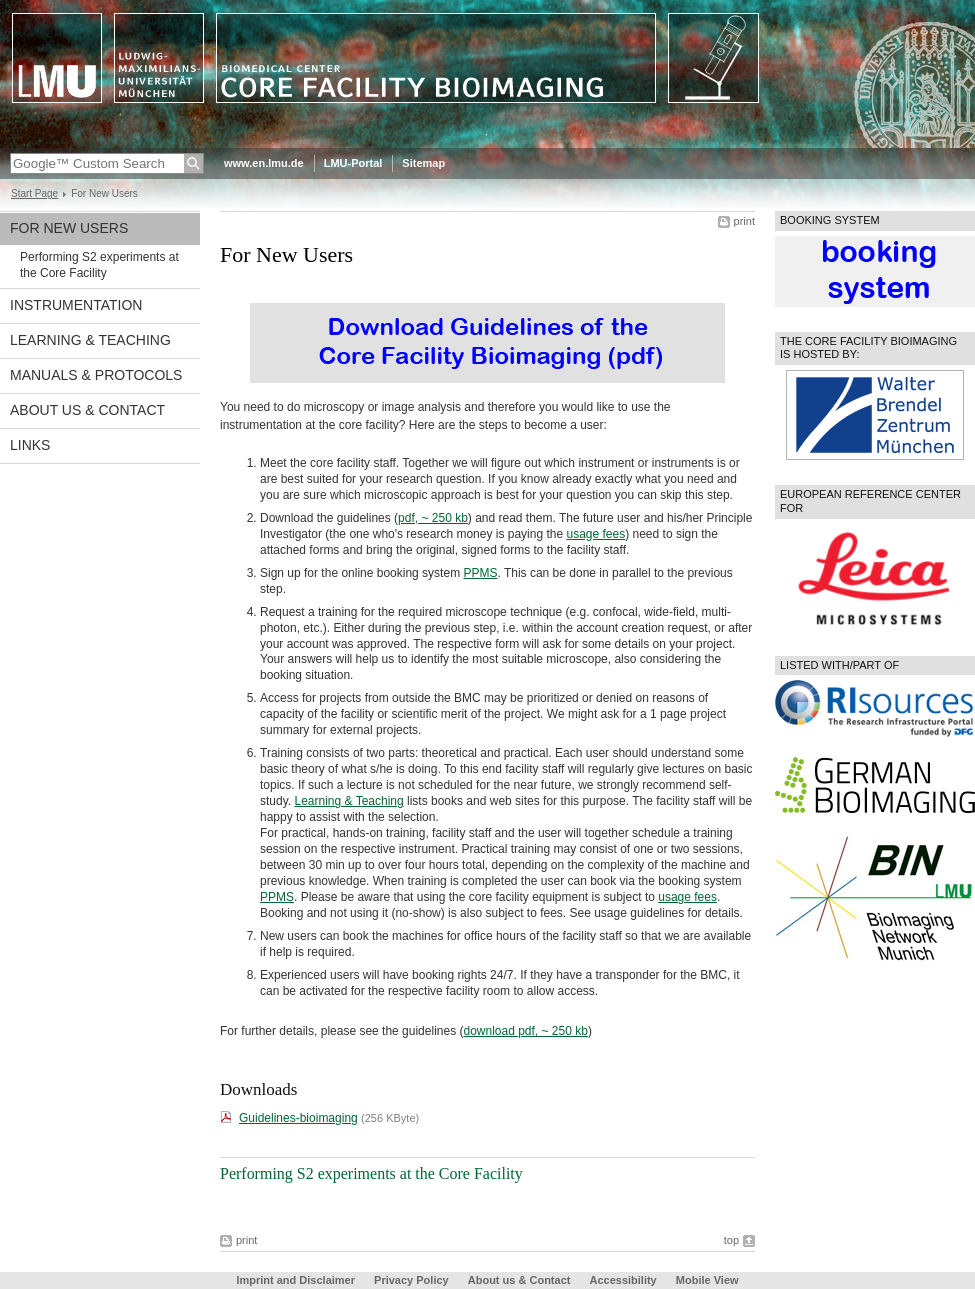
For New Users (69, 228)
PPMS (480, 573)
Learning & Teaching (90, 340)
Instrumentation (76, 305)
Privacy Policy (411, 1280)
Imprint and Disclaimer (295, 1280)
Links (30, 445)
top (731, 1240)
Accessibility (624, 1280)
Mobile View (707, 1280)
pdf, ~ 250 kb (433, 518)
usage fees (595, 534)
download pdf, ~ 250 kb (525, 1031)
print (744, 221)
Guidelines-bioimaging (298, 1118)
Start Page (34, 193)
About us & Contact (87, 410)
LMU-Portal (353, 163)
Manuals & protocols (96, 375)
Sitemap (423, 163)
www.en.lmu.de (264, 163)
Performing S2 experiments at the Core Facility (99, 265)
